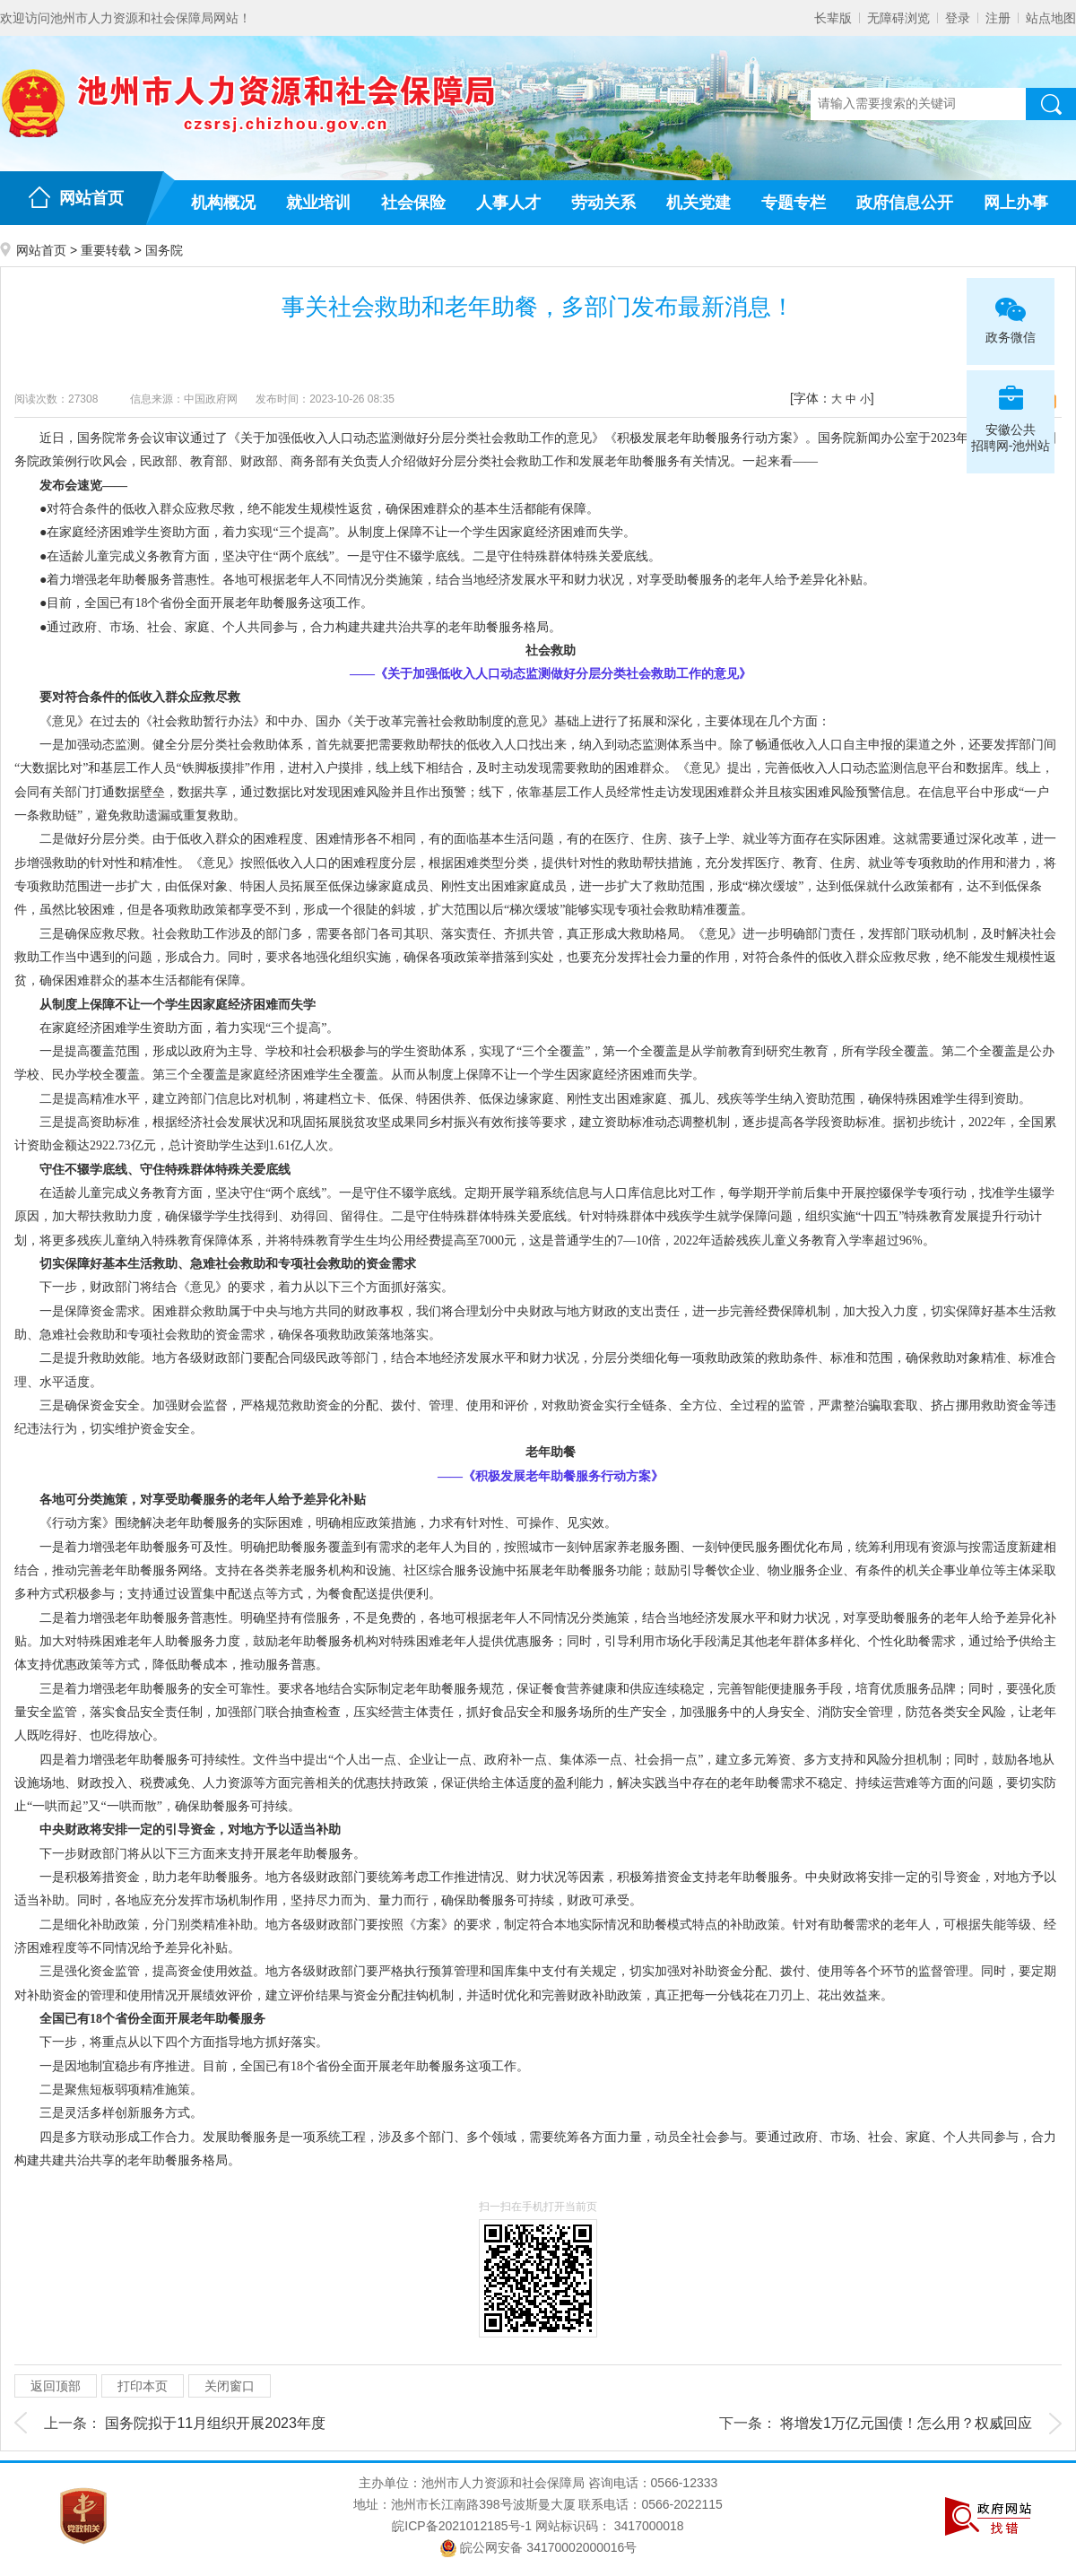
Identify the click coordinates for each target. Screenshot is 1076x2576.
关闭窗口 (229, 2386)
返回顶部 (55, 2386)
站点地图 (1051, 18)
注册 (998, 18)
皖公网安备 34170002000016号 (538, 2547)
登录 (957, 18)
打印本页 (142, 2386)
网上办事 (1016, 203)
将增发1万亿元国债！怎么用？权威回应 (906, 2423)
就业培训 (318, 203)
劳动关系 (603, 203)
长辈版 (833, 18)
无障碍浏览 (898, 18)
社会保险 (413, 203)
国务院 (164, 250)
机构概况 (223, 203)
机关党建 (698, 203)
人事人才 (508, 203)
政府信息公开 (904, 203)
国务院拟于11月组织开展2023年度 (215, 2423)
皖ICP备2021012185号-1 (462, 2526)
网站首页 (91, 198)
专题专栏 (793, 203)
